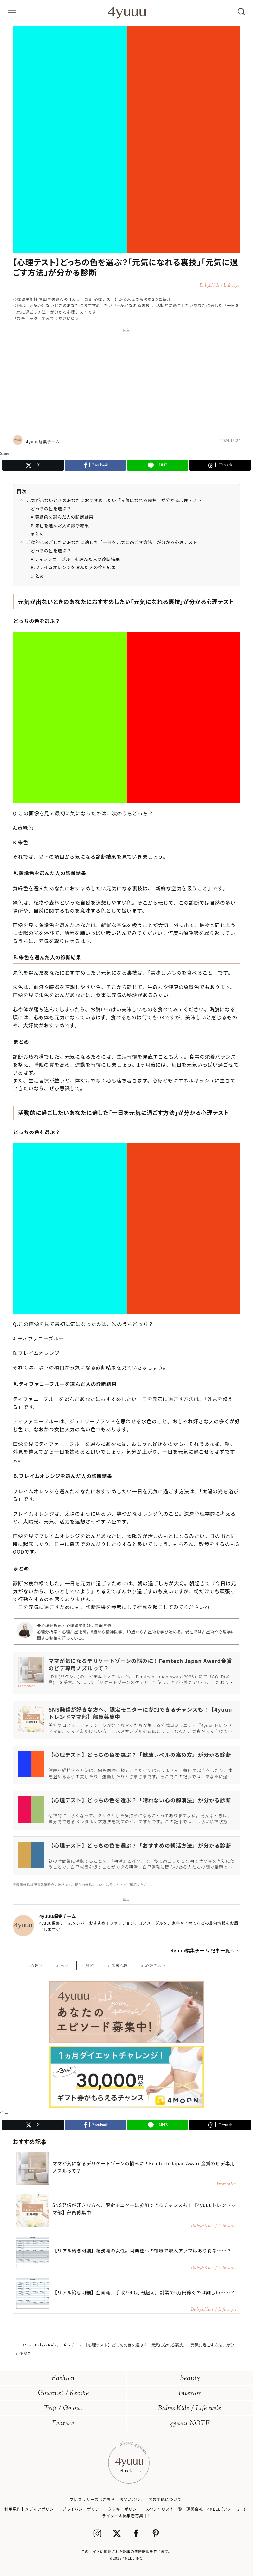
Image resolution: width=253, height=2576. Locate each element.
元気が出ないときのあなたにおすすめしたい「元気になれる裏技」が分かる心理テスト (114, 500)
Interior (190, 2393)
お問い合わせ (131, 2499)
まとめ (37, 534)
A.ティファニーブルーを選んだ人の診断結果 (75, 559)
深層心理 (119, 1965)
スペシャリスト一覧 (164, 2508)
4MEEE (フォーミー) (226, 2508)
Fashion (63, 2378)
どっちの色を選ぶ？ (51, 509)
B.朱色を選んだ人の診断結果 (60, 525)
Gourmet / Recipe (63, 2393)
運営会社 (194, 2508)
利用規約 (12, 2508)
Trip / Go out (63, 2408)
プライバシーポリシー (83, 2508)
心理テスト (155, 1965)
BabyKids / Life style (189, 2408)
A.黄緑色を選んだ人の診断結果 (62, 517)
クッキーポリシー (124, 2508)
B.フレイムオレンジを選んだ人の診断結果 (73, 567)
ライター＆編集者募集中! (125, 2515)
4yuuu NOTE (190, 2424)
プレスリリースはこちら (92, 2499)
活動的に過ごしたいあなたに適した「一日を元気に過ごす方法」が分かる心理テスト (111, 542)
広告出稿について (164, 2499)
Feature (63, 2424)
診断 (90, 1965)
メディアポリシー (41, 2508)
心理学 (36, 1965)
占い (64, 1965)
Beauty (190, 2378)
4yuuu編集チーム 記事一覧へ (203, 1950)
